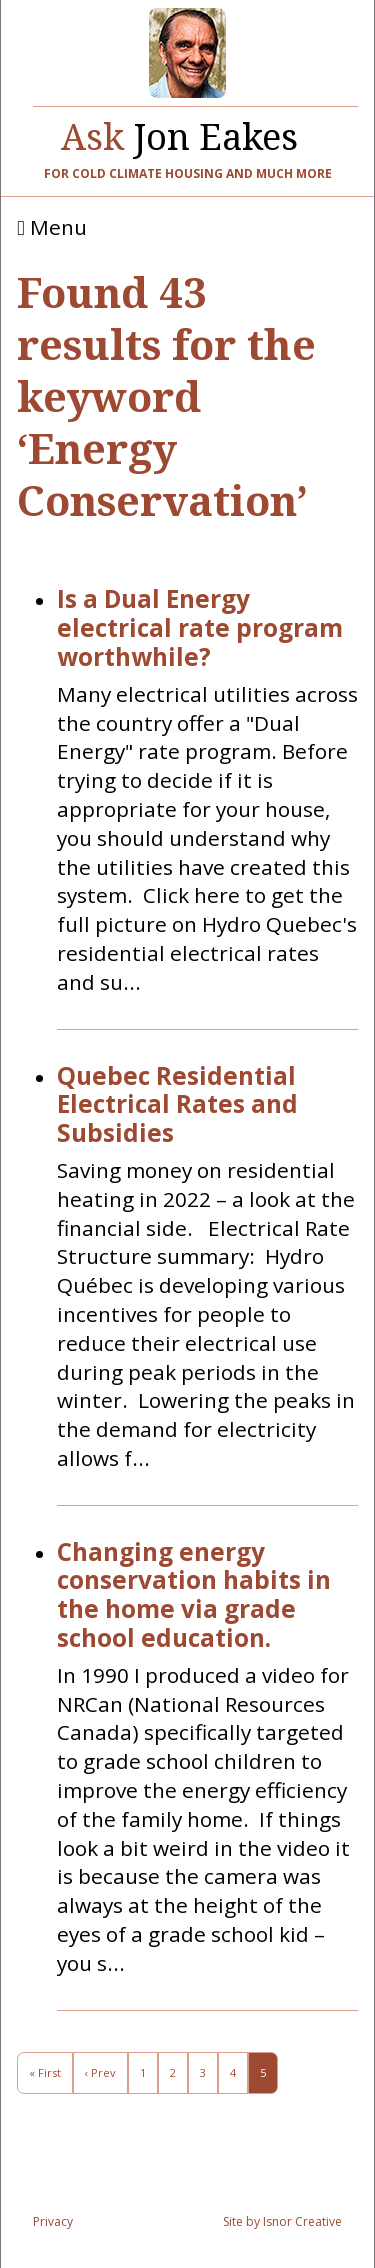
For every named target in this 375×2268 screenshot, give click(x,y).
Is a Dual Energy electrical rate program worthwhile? (200, 628)
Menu (52, 228)
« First (45, 2072)
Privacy (53, 2221)
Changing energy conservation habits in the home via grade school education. (194, 1595)
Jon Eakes (179, 132)
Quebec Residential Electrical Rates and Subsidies (177, 1105)
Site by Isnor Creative (282, 2221)
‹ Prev (100, 2072)
